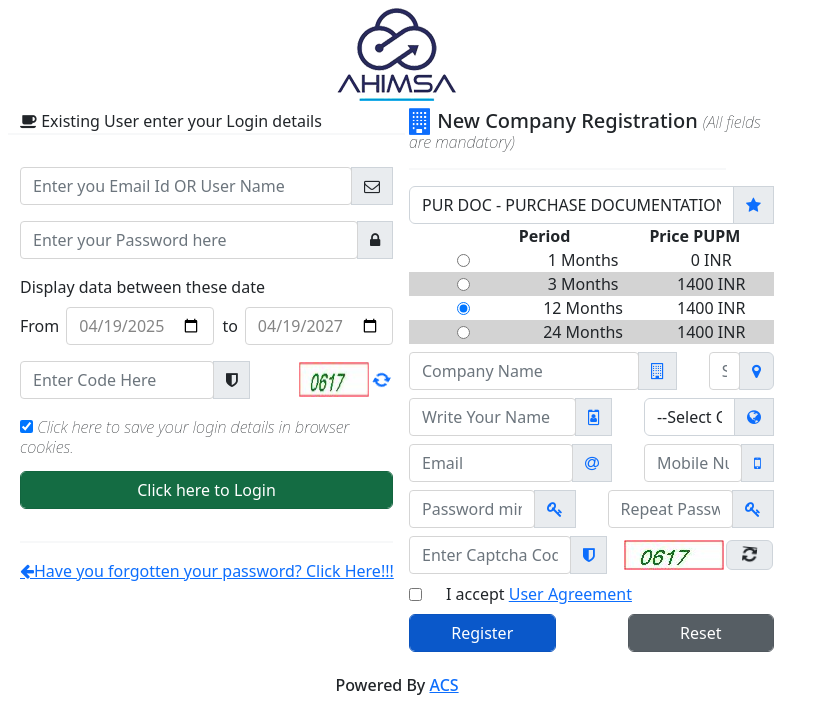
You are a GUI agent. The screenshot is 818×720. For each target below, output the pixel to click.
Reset (700, 633)
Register (482, 633)
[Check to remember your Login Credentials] (26, 426)
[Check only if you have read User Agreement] (415, 594)
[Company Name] (524, 371)
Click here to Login (206, 490)
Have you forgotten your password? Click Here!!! (207, 571)
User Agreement (570, 594)
